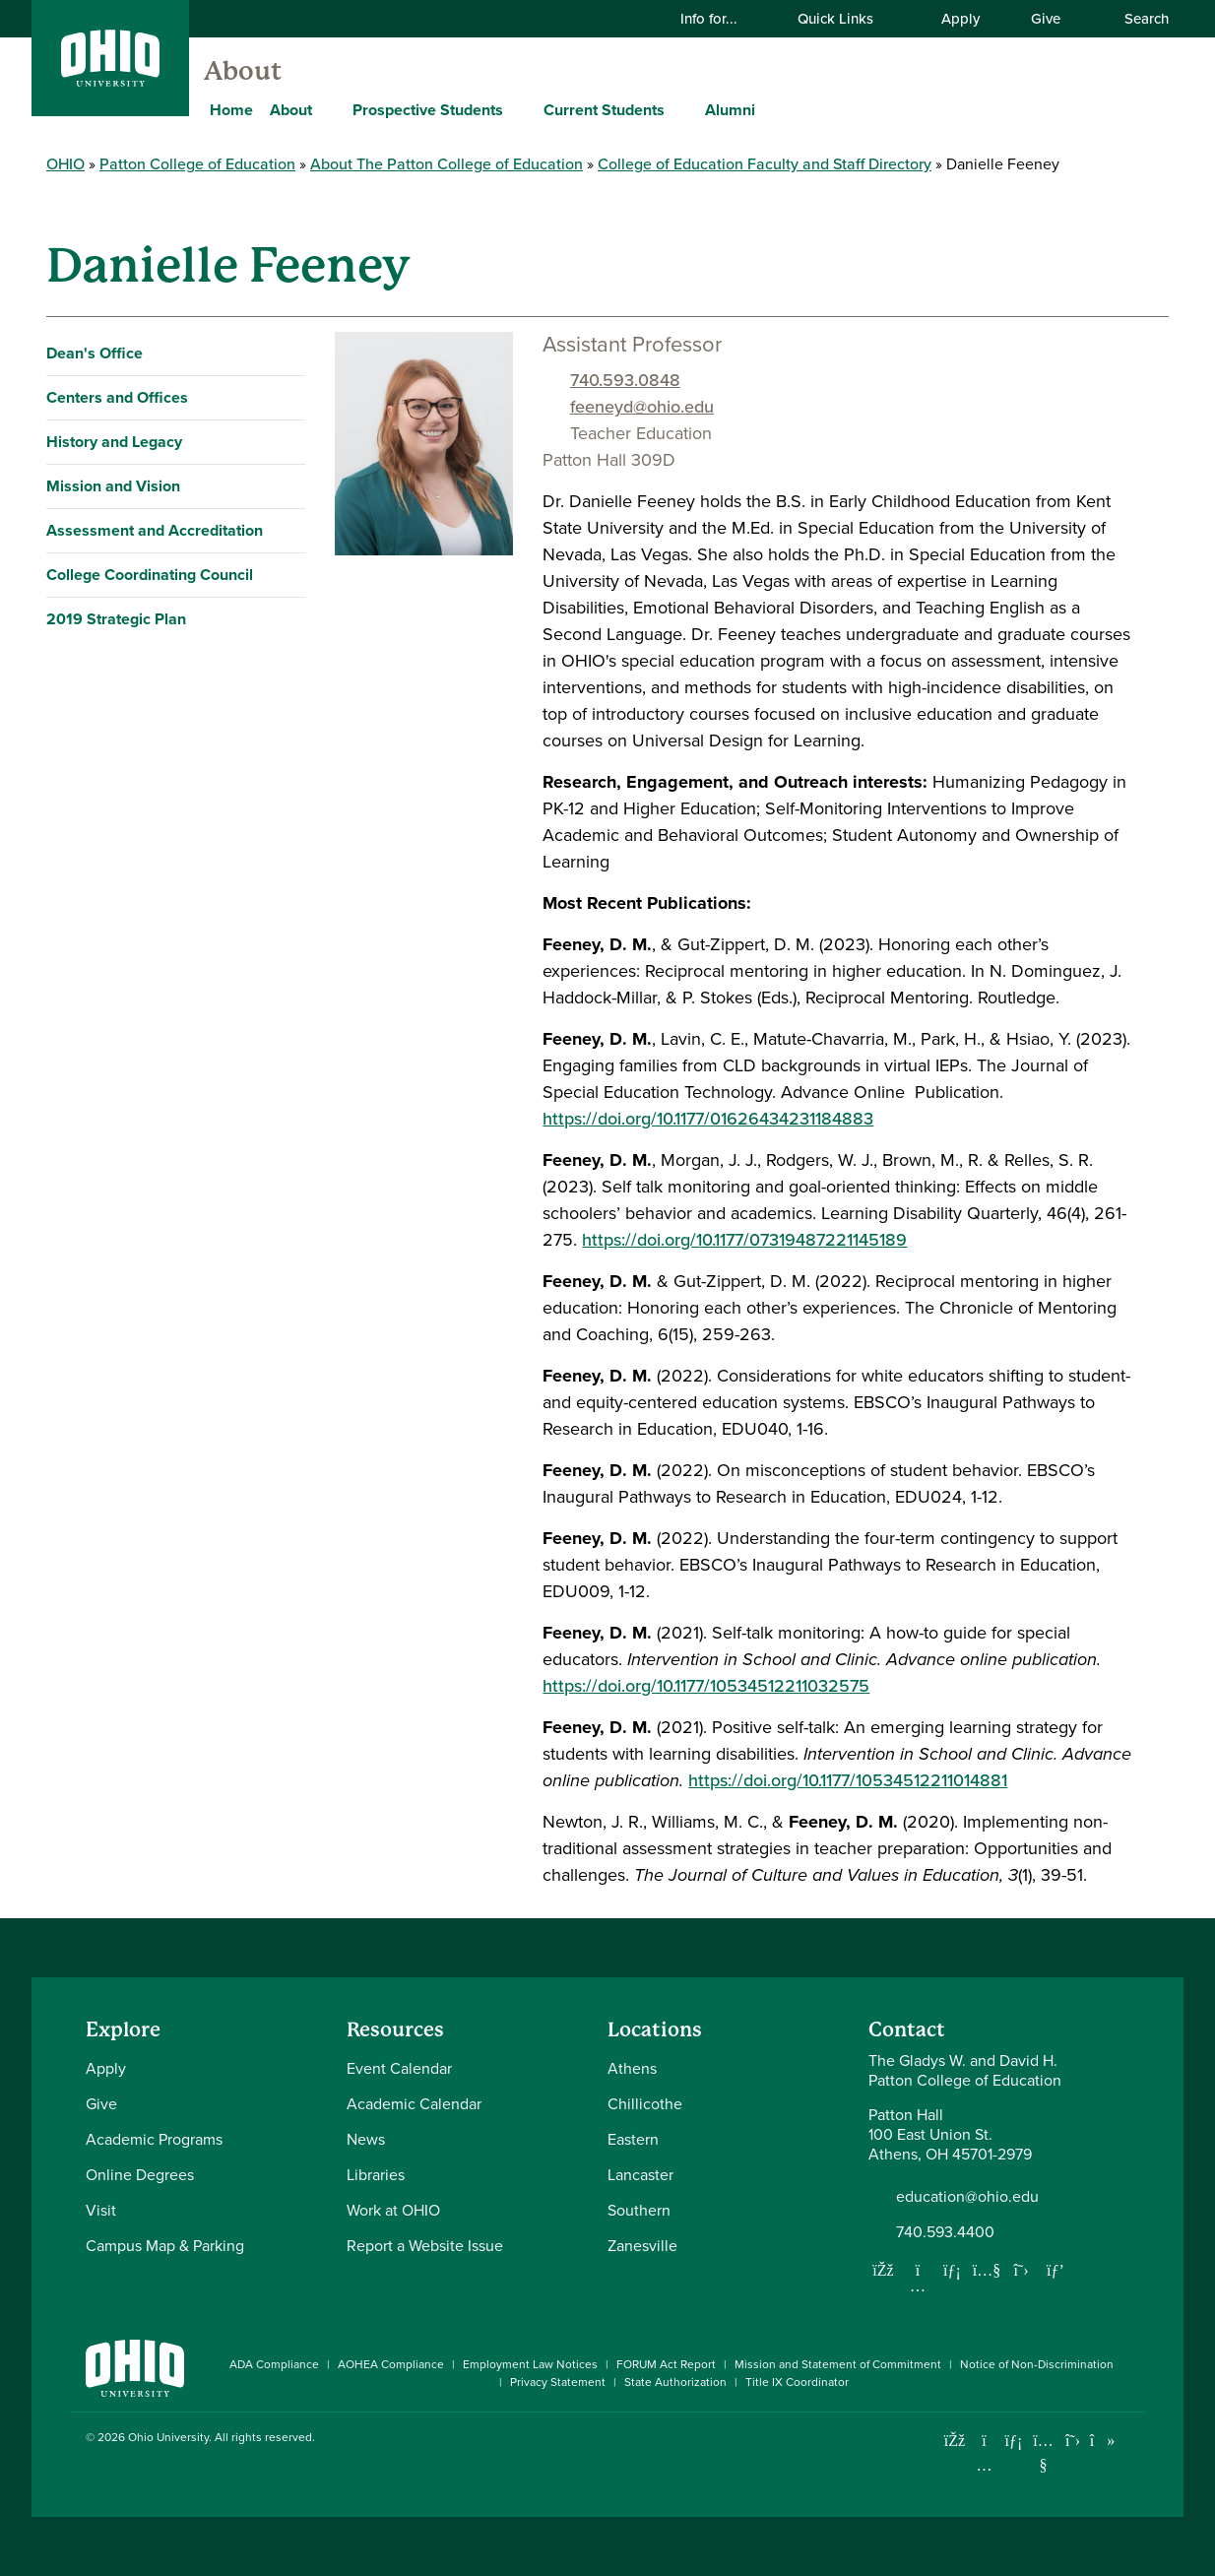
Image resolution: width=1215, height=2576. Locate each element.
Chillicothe (645, 2104)
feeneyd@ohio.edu (642, 406)
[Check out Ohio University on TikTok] (1102, 2440)
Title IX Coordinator (797, 2382)
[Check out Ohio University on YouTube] (1043, 2453)
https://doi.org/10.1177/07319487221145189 (744, 1240)
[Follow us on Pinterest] (1055, 2270)
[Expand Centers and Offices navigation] (286, 397)
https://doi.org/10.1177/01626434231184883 (708, 1118)
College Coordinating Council (149, 574)
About (243, 71)
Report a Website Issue (425, 2245)
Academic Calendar (414, 2104)
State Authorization (675, 2382)
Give (1045, 19)
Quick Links (848, 19)
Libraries (376, 2174)
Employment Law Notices (530, 2364)
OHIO (65, 164)
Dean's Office (94, 353)
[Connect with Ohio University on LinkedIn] (1013, 2440)
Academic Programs (154, 2139)
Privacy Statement (558, 2382)
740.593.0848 (625, 380)
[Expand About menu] (327, 109)
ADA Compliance (274, 2364)
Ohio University (168, 2437)
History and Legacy (114, 441)
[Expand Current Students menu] (679, 109)
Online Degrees (140, 2174)
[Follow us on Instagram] (917, 2285)
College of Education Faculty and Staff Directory (764, 164)
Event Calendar (399, 2068)
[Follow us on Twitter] (1021, 2270)
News (366, 2139)
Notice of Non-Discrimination (1037, 2364)
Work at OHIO (393, 2210)
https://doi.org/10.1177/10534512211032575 (706, 1686)
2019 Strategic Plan (116, 619)
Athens (632, 2068)
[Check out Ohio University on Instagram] (984, 2465)
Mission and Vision (113, 486)
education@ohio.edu (967, 2197)
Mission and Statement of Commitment (838, 2364)
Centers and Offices (117, 397)
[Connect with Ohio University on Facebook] (954, 2440)
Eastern (633, 2139)
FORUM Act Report (666, 2364)
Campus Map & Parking (165, 2245)
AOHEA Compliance (391, 2364)
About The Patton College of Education (446, 164)
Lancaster (640, 2174)
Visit (101, 2210)
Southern (639, 2210)
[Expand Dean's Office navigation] (286, 353)
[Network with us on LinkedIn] (952, 2270)
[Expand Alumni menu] (770, 109)
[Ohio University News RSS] (1131, 2440)
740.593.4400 (945, 2232)
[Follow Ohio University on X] (1072, 2440)
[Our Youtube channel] (986, 2270)
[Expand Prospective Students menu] (518, 109)
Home (231, 109)
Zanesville (642, 2245)
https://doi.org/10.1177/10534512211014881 (847, 1780)
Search (1136, 19)
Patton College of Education (197, 164)
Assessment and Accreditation (154, 530)
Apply (960, 19)
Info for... (721, 19)
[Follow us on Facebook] (883, 2270)
